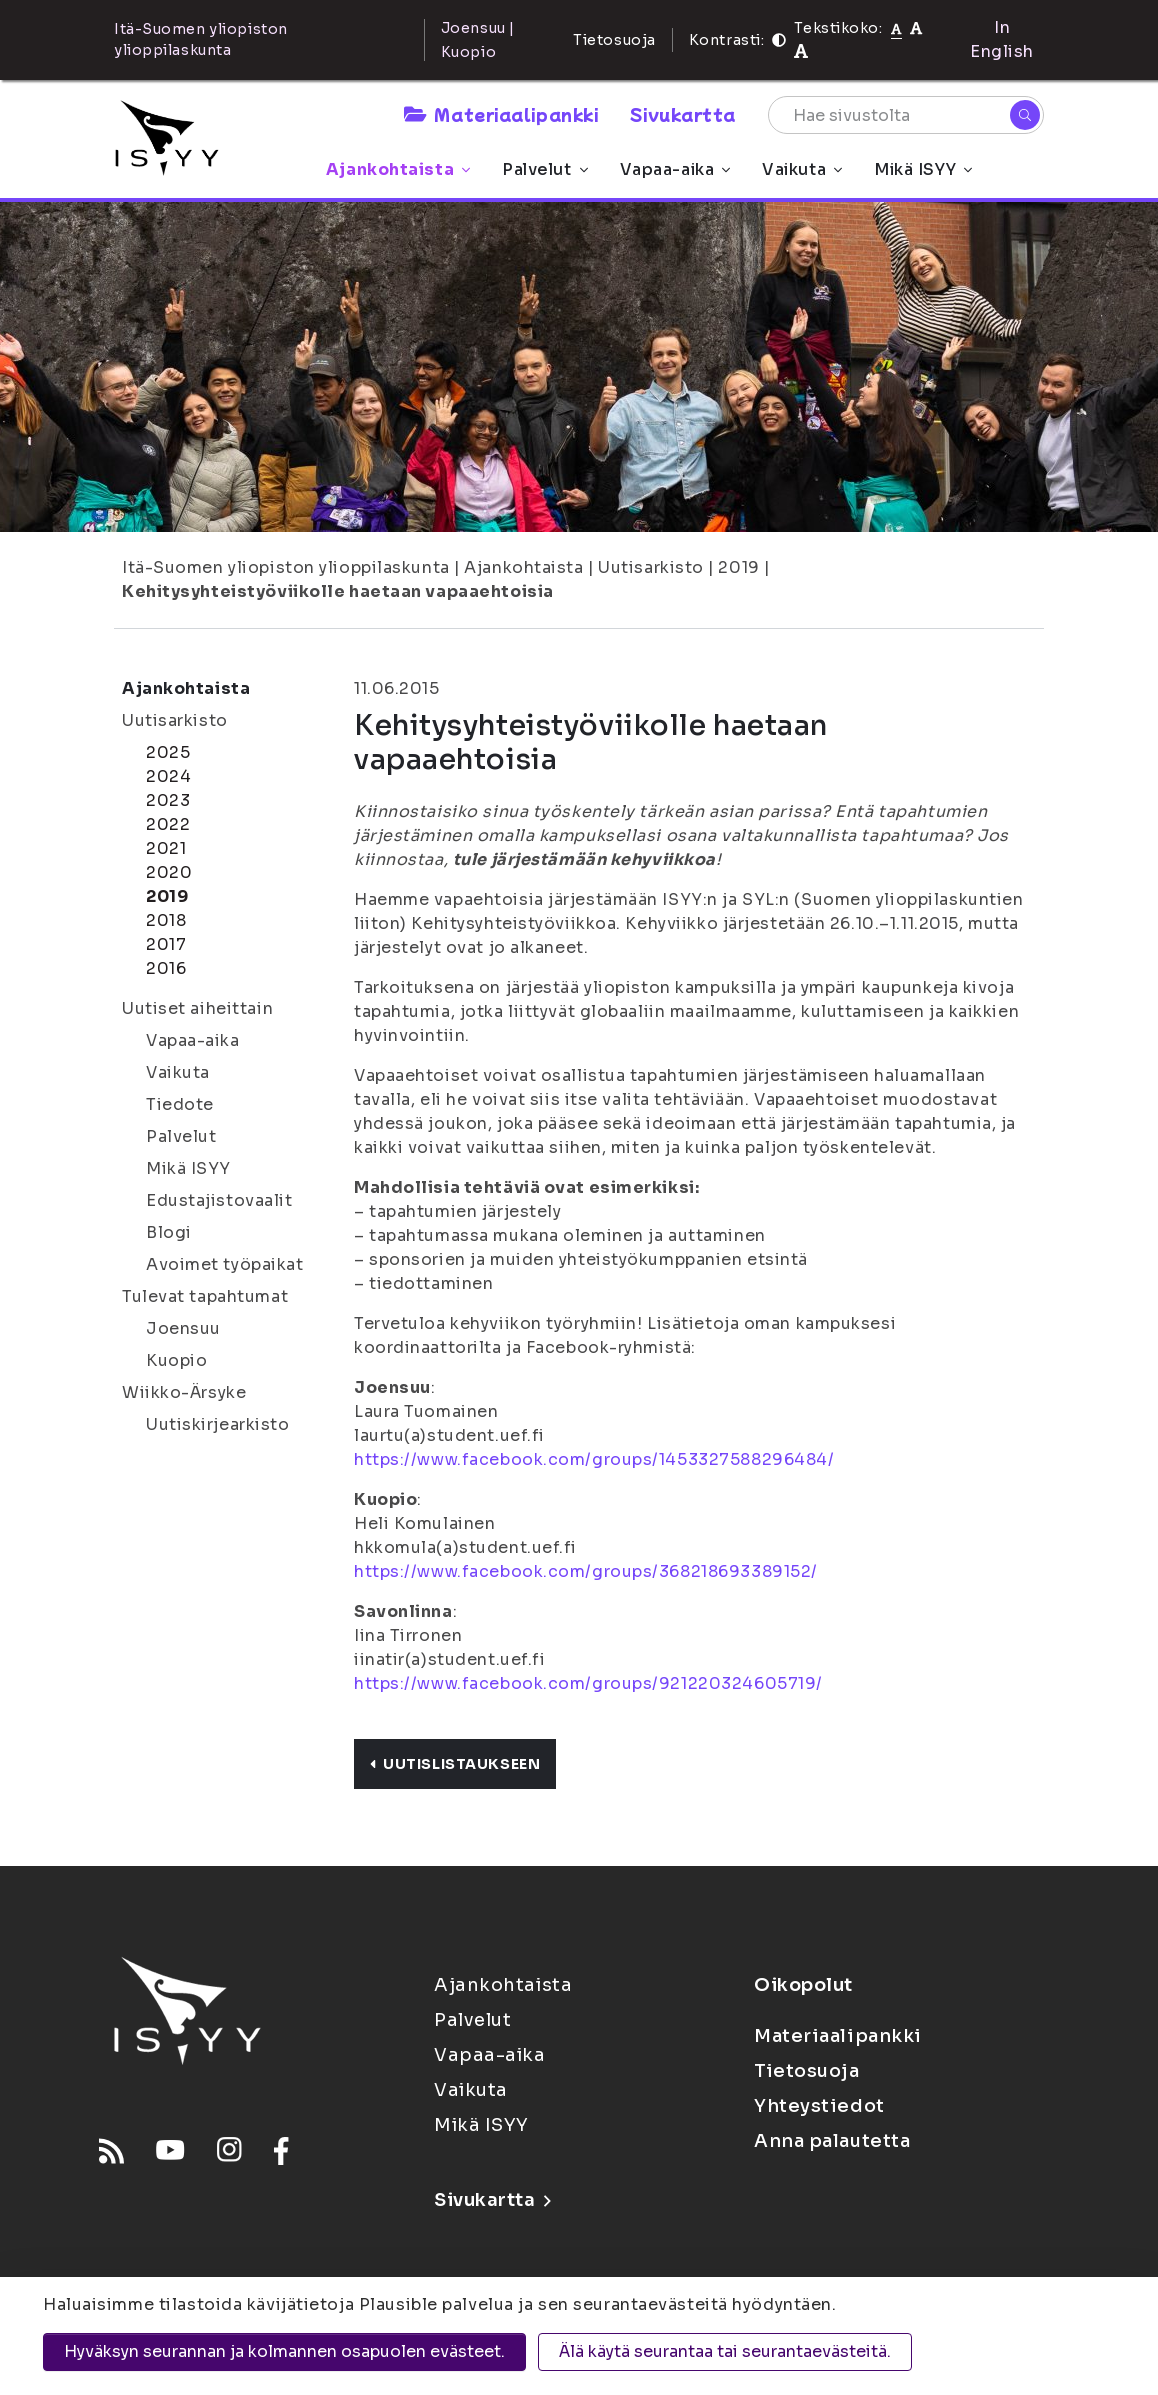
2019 (738, 567)
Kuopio (176, 1360)
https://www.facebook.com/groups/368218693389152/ (586, 1571)
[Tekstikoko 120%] (801, 51)
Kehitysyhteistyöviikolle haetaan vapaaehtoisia (338, 591)
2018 (166, 920)
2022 (168, 824)
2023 (168, 800)
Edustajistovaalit (219, 1200)
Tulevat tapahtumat (205, 1296)
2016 (166, 968)
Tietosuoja (614, 40)
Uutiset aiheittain (197, 1008)
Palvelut (544, 169)
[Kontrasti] (779, 40)
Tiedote (180, 1104)
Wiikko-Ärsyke (184, 1392)
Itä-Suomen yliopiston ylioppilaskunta (286, 567)
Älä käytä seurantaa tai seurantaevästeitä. (725, 2351)
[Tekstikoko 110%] (916, 27)
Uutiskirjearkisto (218, 1424)
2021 (166, 848)
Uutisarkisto (651, 567)
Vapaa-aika (675, 169)
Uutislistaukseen (455, 1764)
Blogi (169, 1232)
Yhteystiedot (819, 2106)
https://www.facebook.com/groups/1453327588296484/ (594, 1459)
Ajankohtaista (398, 169)
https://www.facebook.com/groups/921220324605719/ (588, 1683)
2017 (166, 944)
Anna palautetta (832, 2141)
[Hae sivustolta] (906, 115)
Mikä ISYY (923, 169)
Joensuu (183, 1328)
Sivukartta (683, 114)
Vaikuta (802, 169)
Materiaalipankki (501, 114)
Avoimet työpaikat (225, 1264)
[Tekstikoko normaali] (896, 28)
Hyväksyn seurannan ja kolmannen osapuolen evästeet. (284, 2351)
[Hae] (1025, 115)
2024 (168, 776)
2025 (168, 752)
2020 (169, 872)
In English (1002, 39)
